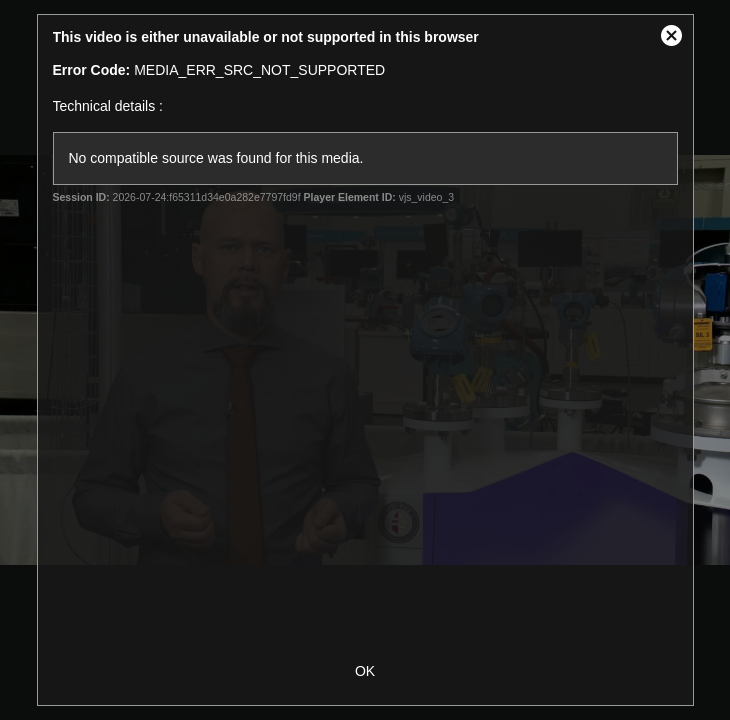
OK (365, 671)
